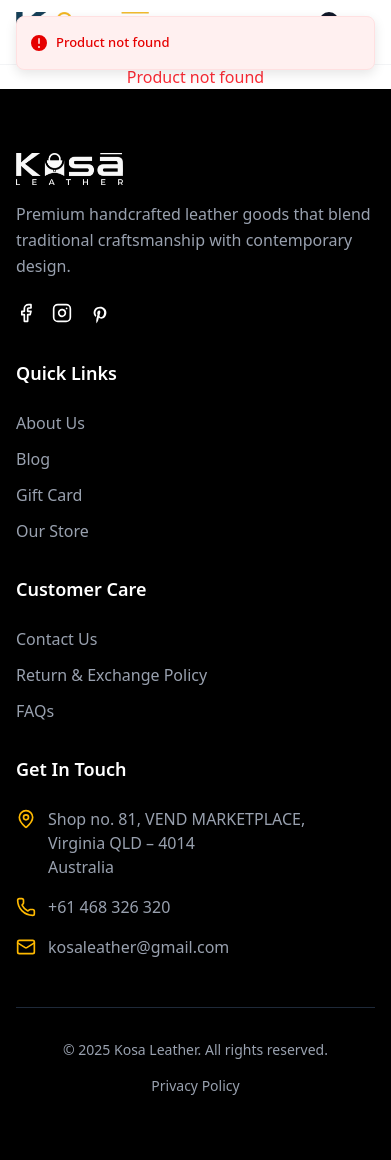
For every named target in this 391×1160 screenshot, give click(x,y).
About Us (50, 423)
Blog (33, 459)
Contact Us (56, 639)
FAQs (35, 711)
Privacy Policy (195, 1085)
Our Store (52, 531)
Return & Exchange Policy (111, 675)
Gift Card (49, 495)
